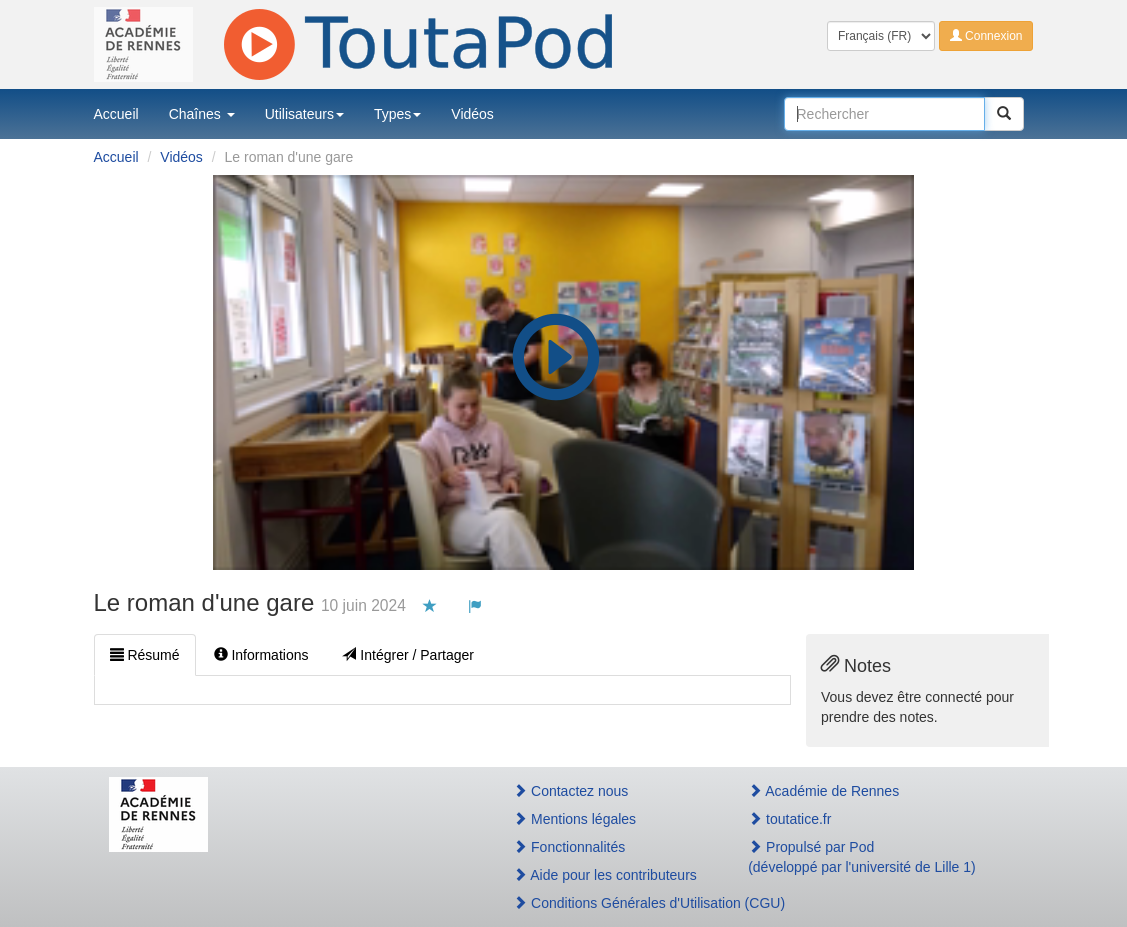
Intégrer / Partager (408, 655)
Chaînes (202, 114)
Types (397, 114)
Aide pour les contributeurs (605, 875)
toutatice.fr (789, 819)
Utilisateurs (304, 114)
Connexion (986, 36)
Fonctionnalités (569, 847)
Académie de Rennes (823, 791)
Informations (261, 655)
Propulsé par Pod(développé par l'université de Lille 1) (862, 857)
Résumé (145, 655)
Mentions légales (574, 819)
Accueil (116, 114)
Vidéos (472, 114)
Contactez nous (570, 791)
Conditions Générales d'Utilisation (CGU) (609, 903)
